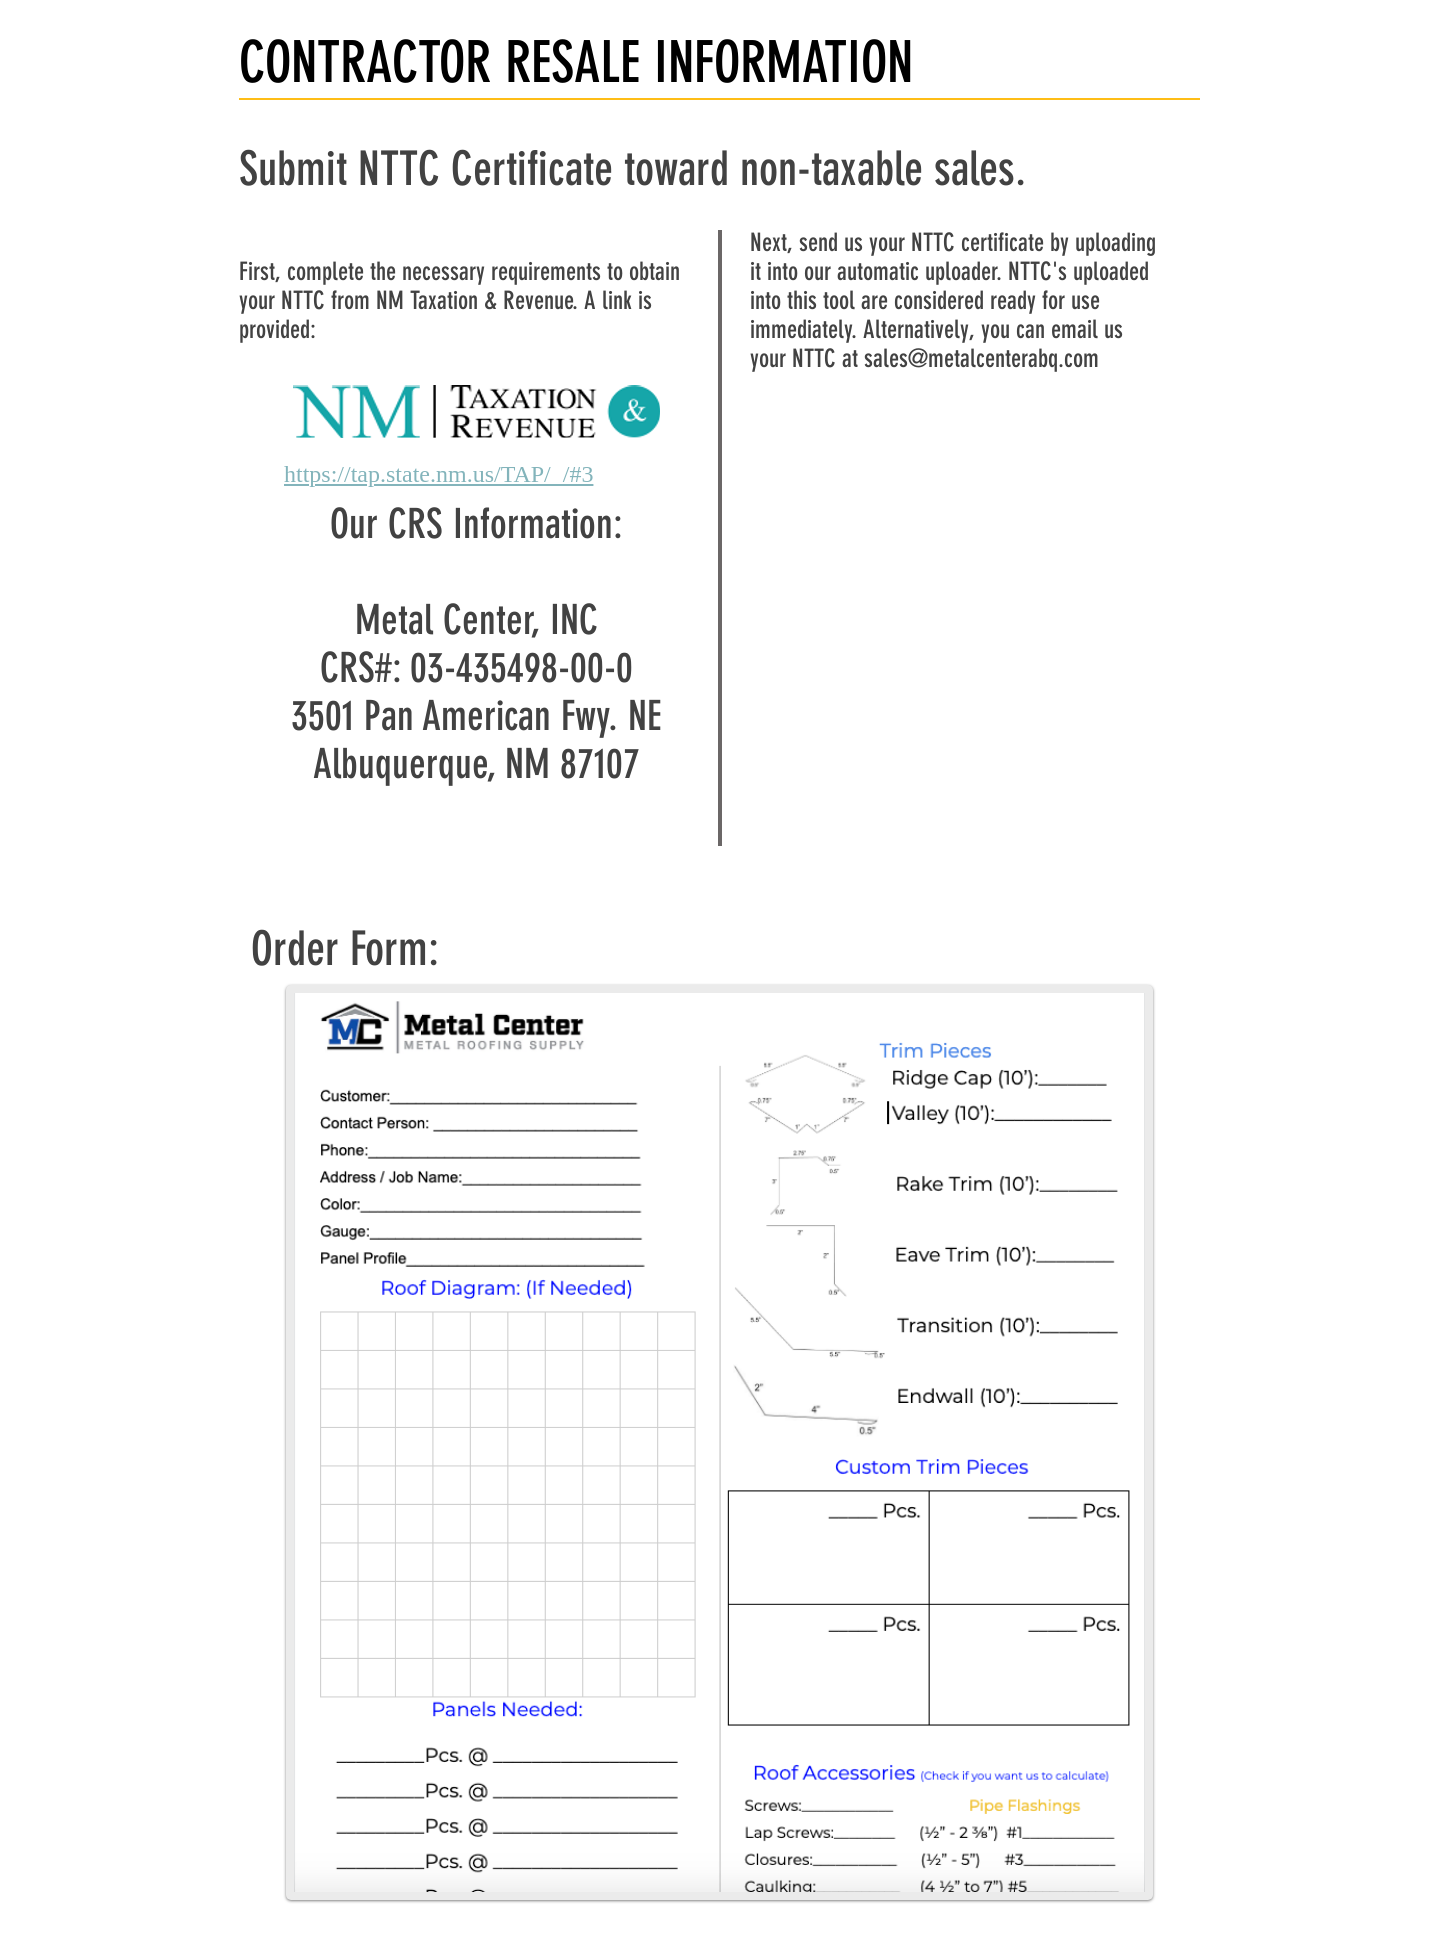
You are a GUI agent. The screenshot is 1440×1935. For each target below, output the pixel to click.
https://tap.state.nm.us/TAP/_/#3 (438, 474)
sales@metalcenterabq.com (981, 358)
